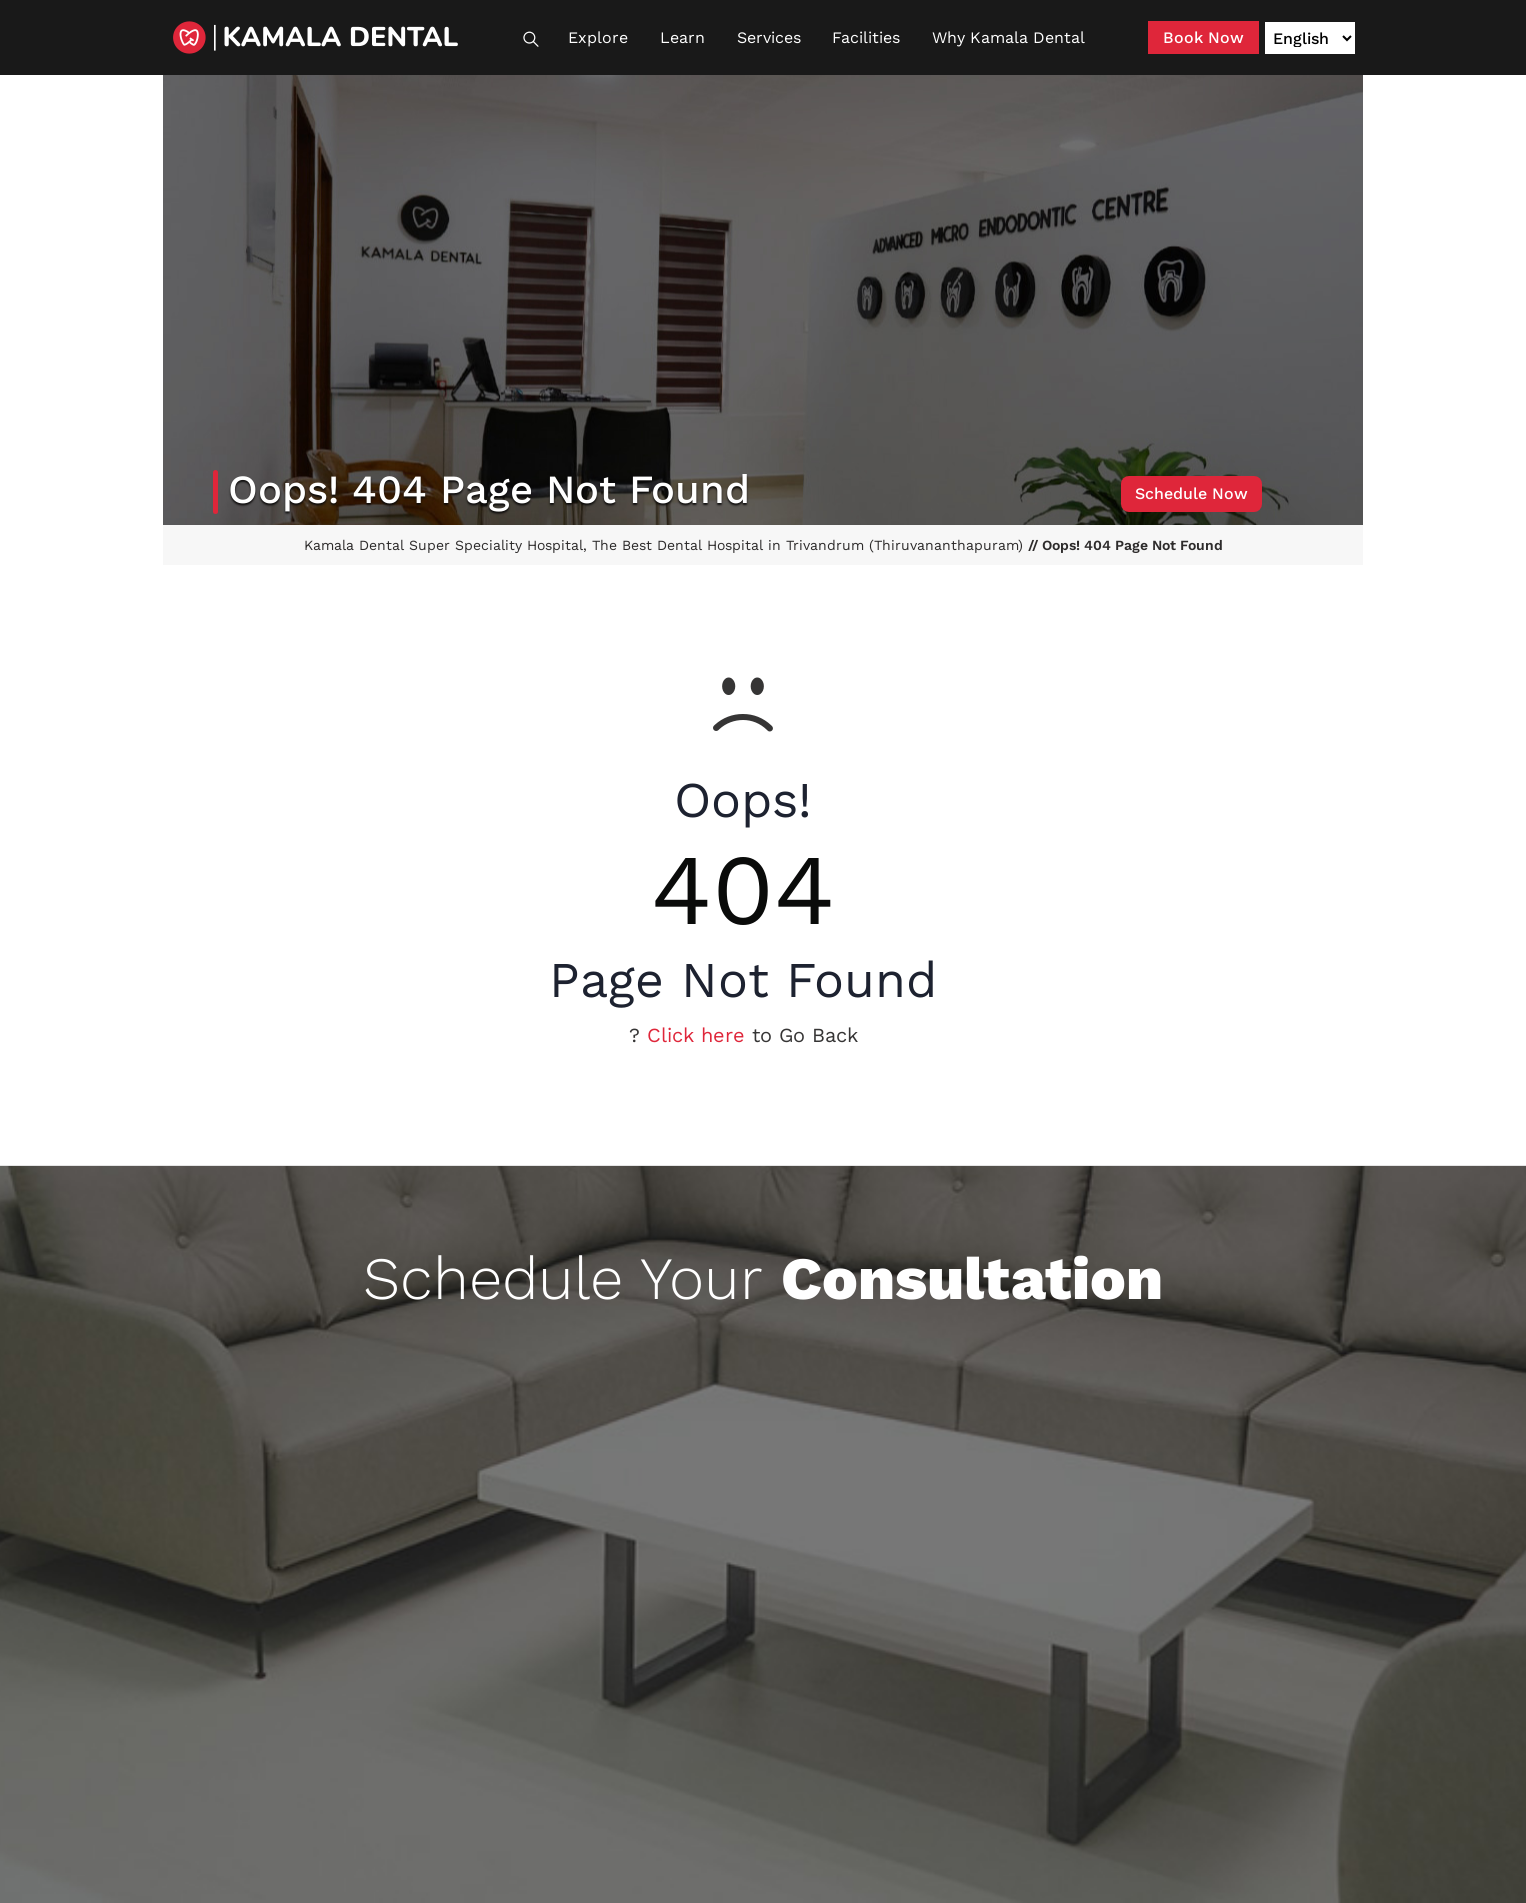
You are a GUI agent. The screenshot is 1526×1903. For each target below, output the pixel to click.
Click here (696, 1035)
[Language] (1310, 38)
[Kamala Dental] (343, 37)
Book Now (1203, 37)
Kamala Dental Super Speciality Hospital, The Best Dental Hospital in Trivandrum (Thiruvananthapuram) (666, 545)
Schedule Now (1191, 493)
